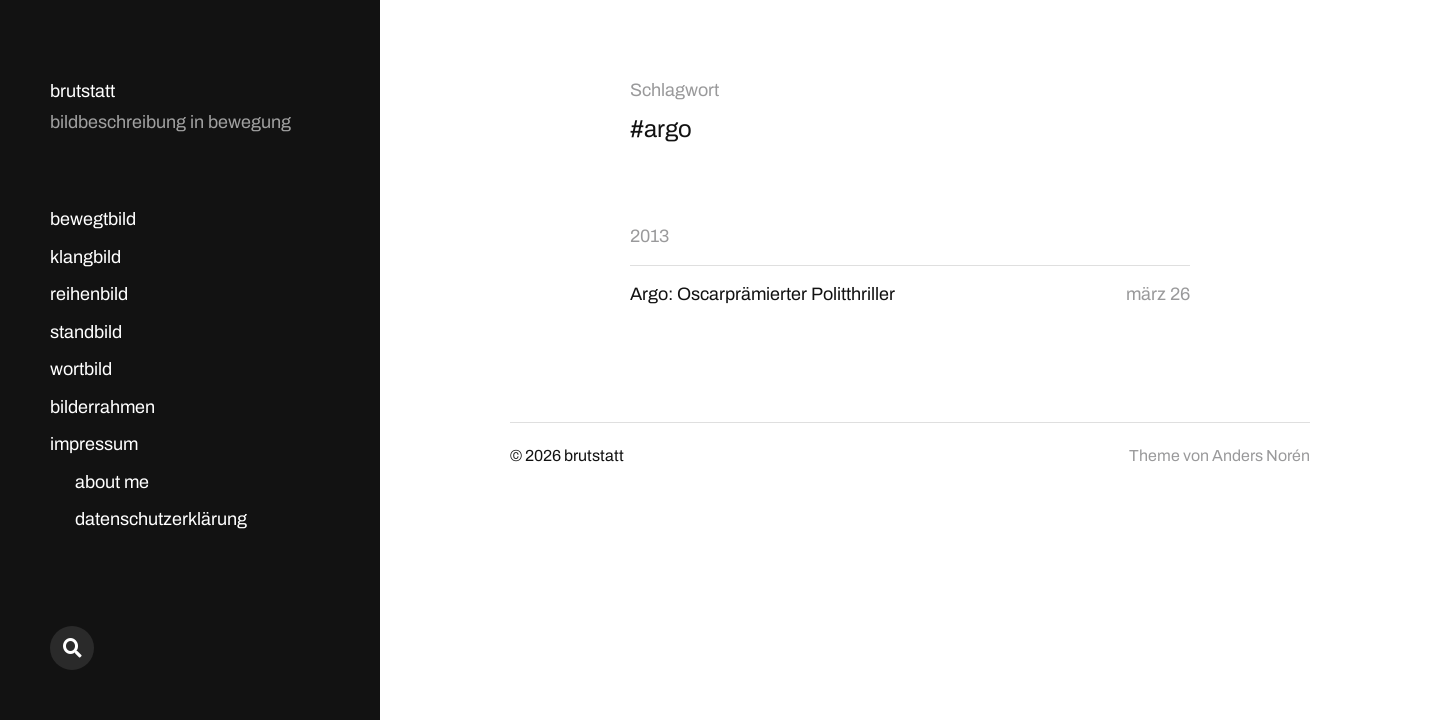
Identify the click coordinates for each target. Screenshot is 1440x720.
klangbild (85, 257)
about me (112, 482)
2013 (649, 236)
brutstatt (82, 91)
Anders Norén (1261, 455)
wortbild (81, 369)
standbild (86, 332)
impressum (94, 444)
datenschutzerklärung (161, 519)
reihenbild (89, 294)
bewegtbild (93, 219)
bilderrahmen (102, 407)
